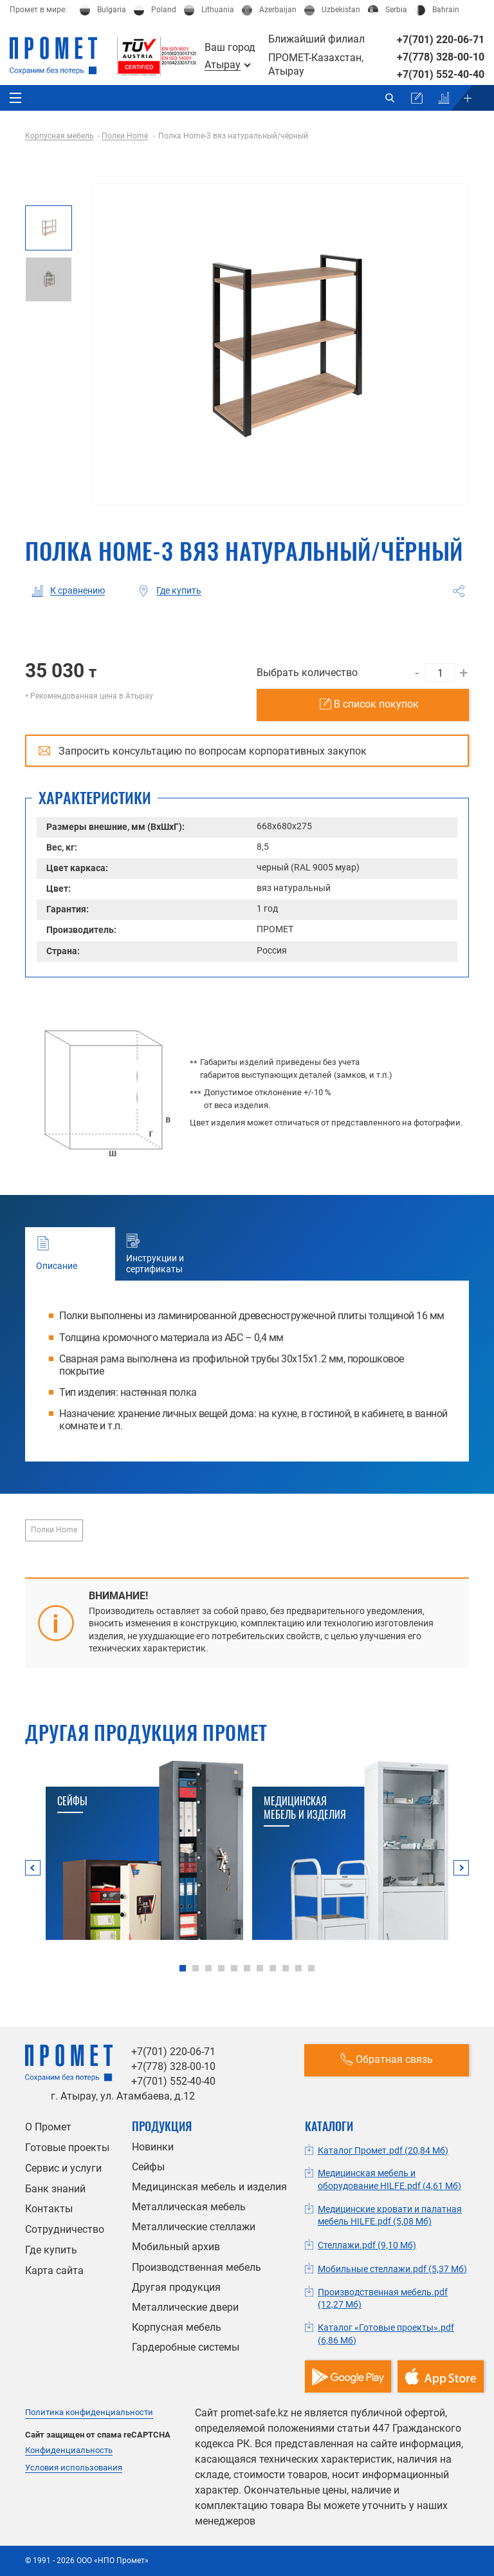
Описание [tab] (69, 1253)
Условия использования (73, 2467)
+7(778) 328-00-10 (440, 57)
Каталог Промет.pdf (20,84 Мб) (383, 2150)
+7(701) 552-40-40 (440, 74)
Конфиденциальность (69, 2450)
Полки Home (54, 1529)
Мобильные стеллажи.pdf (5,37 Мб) (392, 2269)
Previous (33, 1868)
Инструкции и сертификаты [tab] (162, 1254)
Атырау (223, 65)
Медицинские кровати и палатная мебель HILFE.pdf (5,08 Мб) (390, 2215)
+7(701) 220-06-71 (440, 39)
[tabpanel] (144, 1850)
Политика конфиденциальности (89, 2412)
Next (461, 1868)
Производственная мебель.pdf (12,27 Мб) (383, 2298)
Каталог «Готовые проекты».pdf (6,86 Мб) (386, 2334)
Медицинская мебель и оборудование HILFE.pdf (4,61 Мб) (389, 2179)
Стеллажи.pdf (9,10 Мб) (367, 2245)
